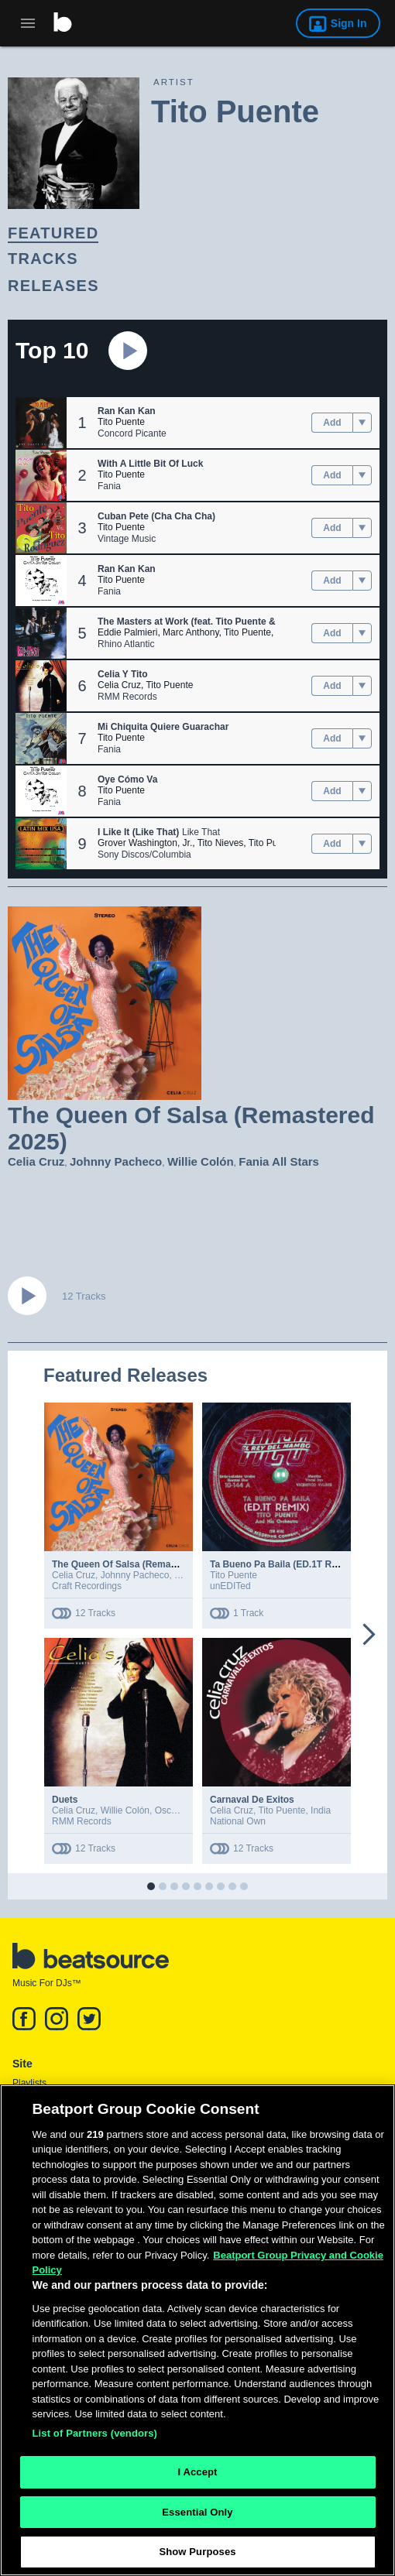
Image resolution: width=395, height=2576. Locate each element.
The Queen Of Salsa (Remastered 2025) (138, 1564)
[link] (184, 233)
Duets (64, 1799)
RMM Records (127, 696)
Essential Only (197, 2512)
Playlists (29, 2083)
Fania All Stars (279, 1161)
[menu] (362, 423)
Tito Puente (121, 421)
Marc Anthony (190, 632)
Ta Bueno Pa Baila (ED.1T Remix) (283, 1564)
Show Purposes (197, 2551)
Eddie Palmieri (127, 632)
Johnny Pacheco (116, 1161)
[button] (41, 422)
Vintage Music (127, 538)
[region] (197, 2330)
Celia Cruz (119, 685)
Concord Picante (132, 433)
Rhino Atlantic (126, 644)
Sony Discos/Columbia (144, 854)
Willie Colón (200, 1161)
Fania (109, 486)
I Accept (197, 2472)
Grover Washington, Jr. (145, 843)
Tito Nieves (221, 843)
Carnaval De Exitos (252, 1799)
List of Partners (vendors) (95, 2433)
